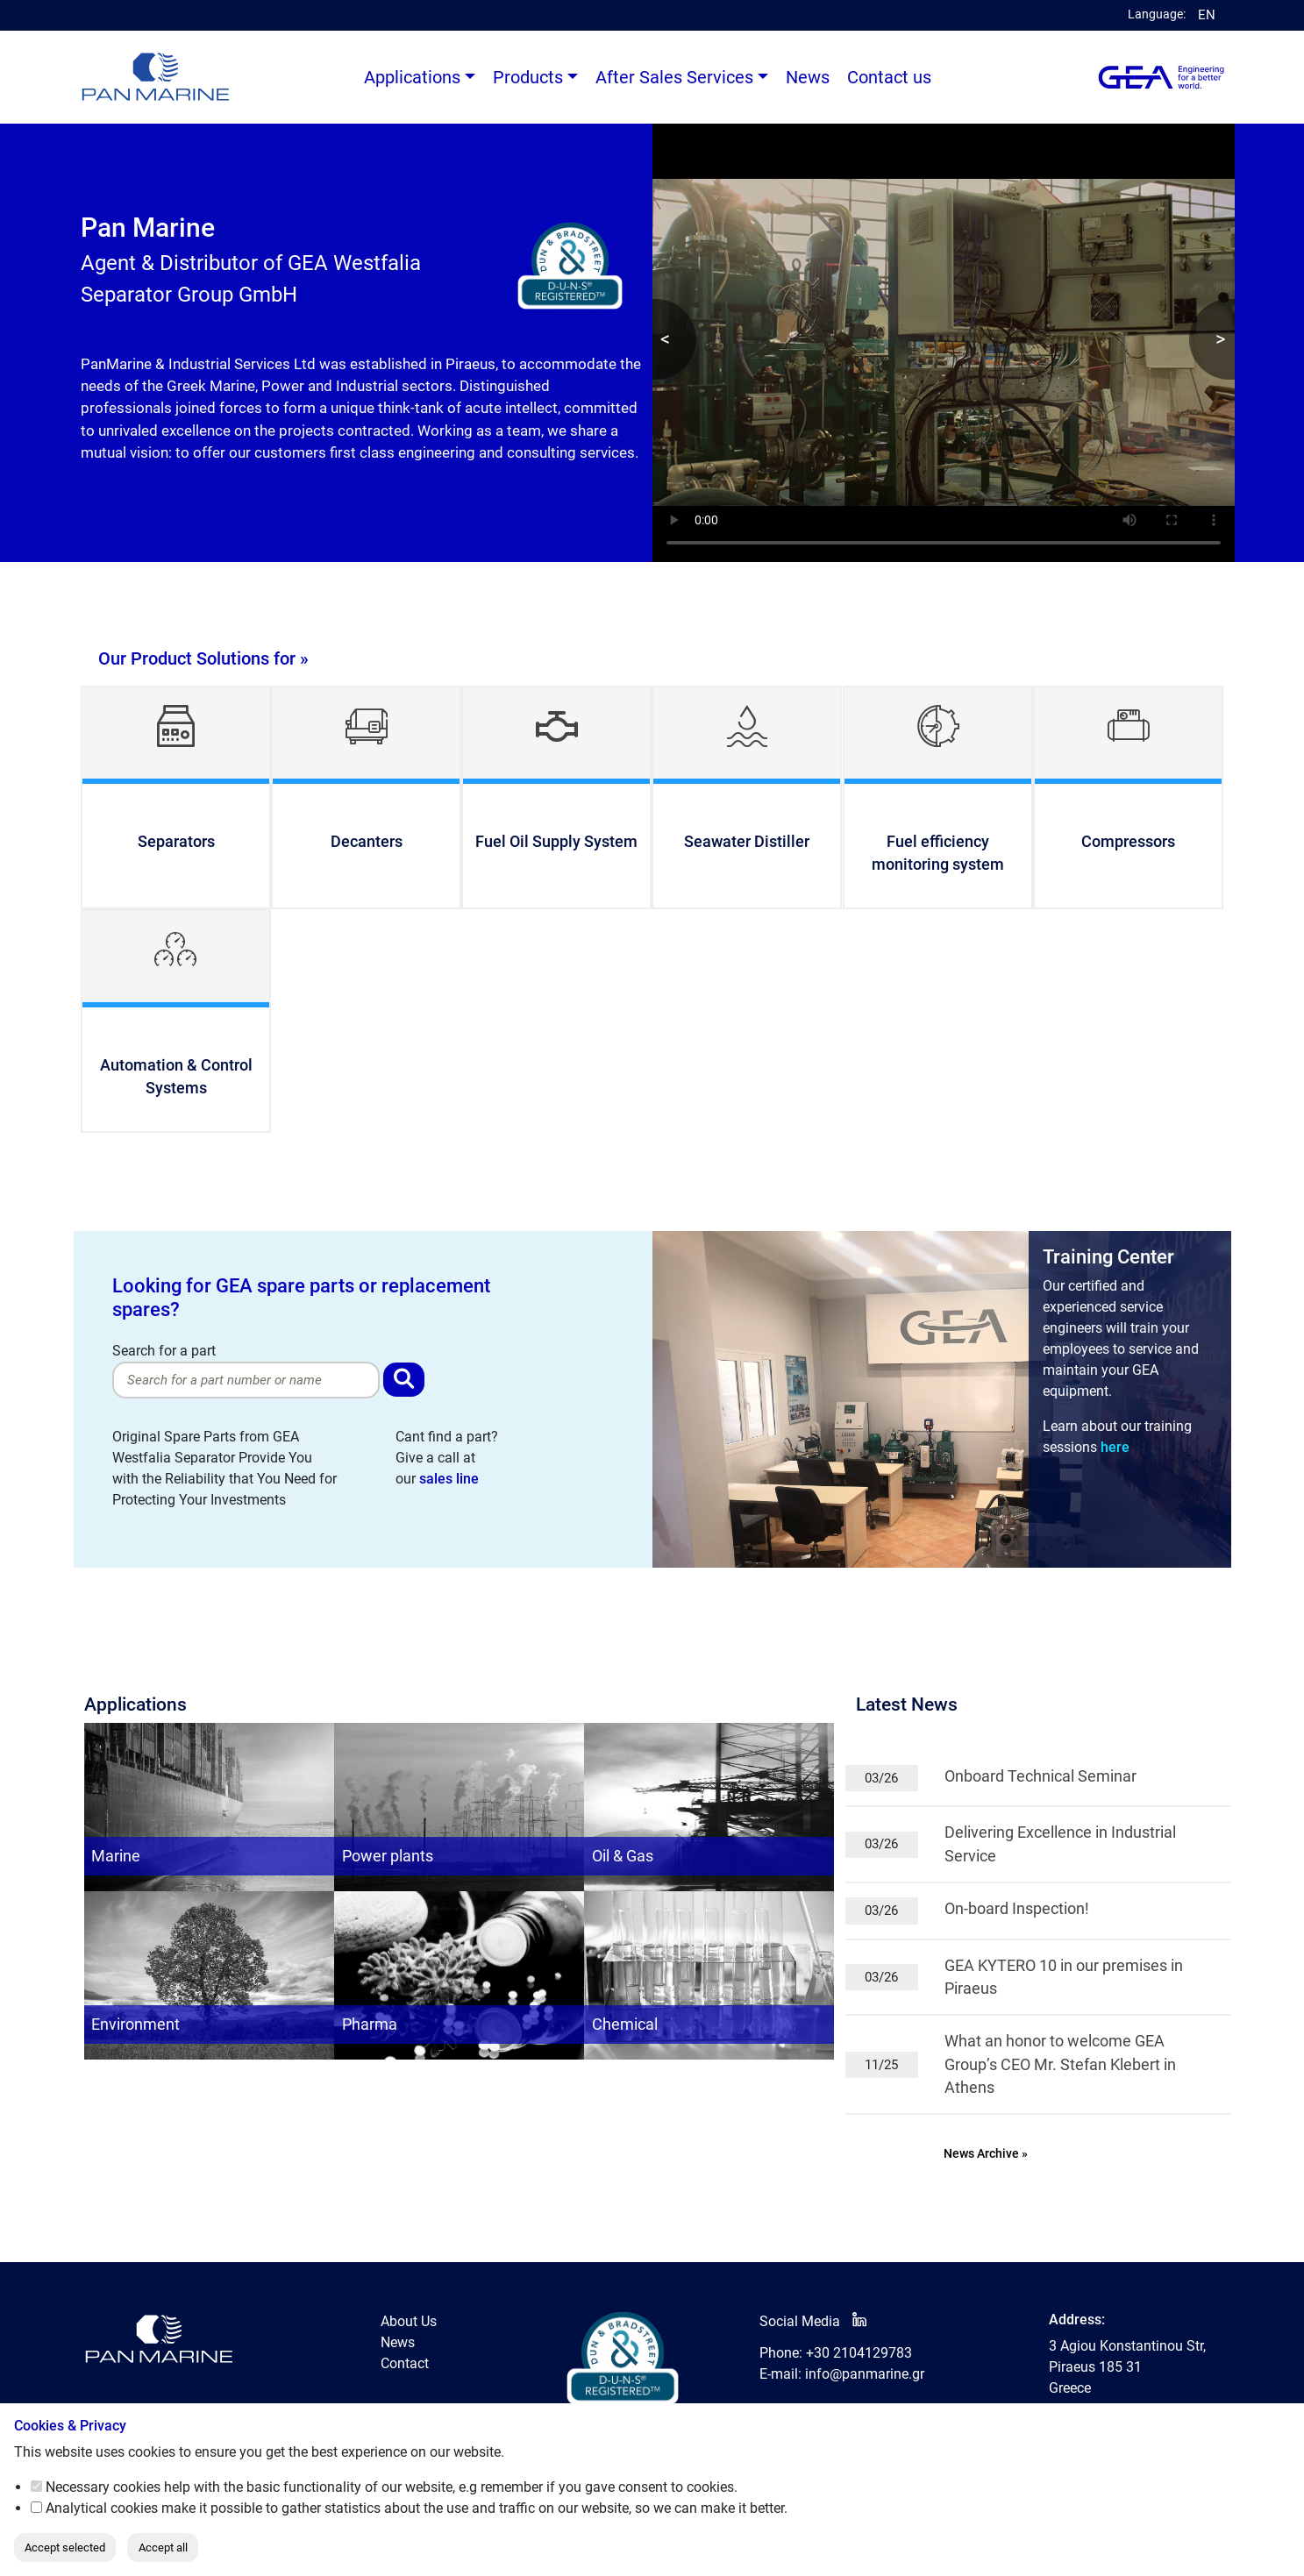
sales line (449, 1478)
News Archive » (986, 2153)
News (808, 77)
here (1115, 1447)
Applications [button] (412, 77)
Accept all (163, 2547)
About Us (409, 2321)
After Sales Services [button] (674, 77)
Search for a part (246, 1370)
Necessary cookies (103, 2487)
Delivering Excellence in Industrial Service (1060, 1844)
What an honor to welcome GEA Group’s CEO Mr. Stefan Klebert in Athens (1060, 2064)
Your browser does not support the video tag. (943, 343)
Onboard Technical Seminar (1040, 1776)
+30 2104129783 (859, 2353)
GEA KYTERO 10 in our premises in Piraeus (1063, 1977)
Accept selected (65, 2547)
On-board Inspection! (1016, 1909)
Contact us (889, 77)
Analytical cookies (102, 2508)
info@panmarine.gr (864, 2374)
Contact (405, 2363)
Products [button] (528, 77)
